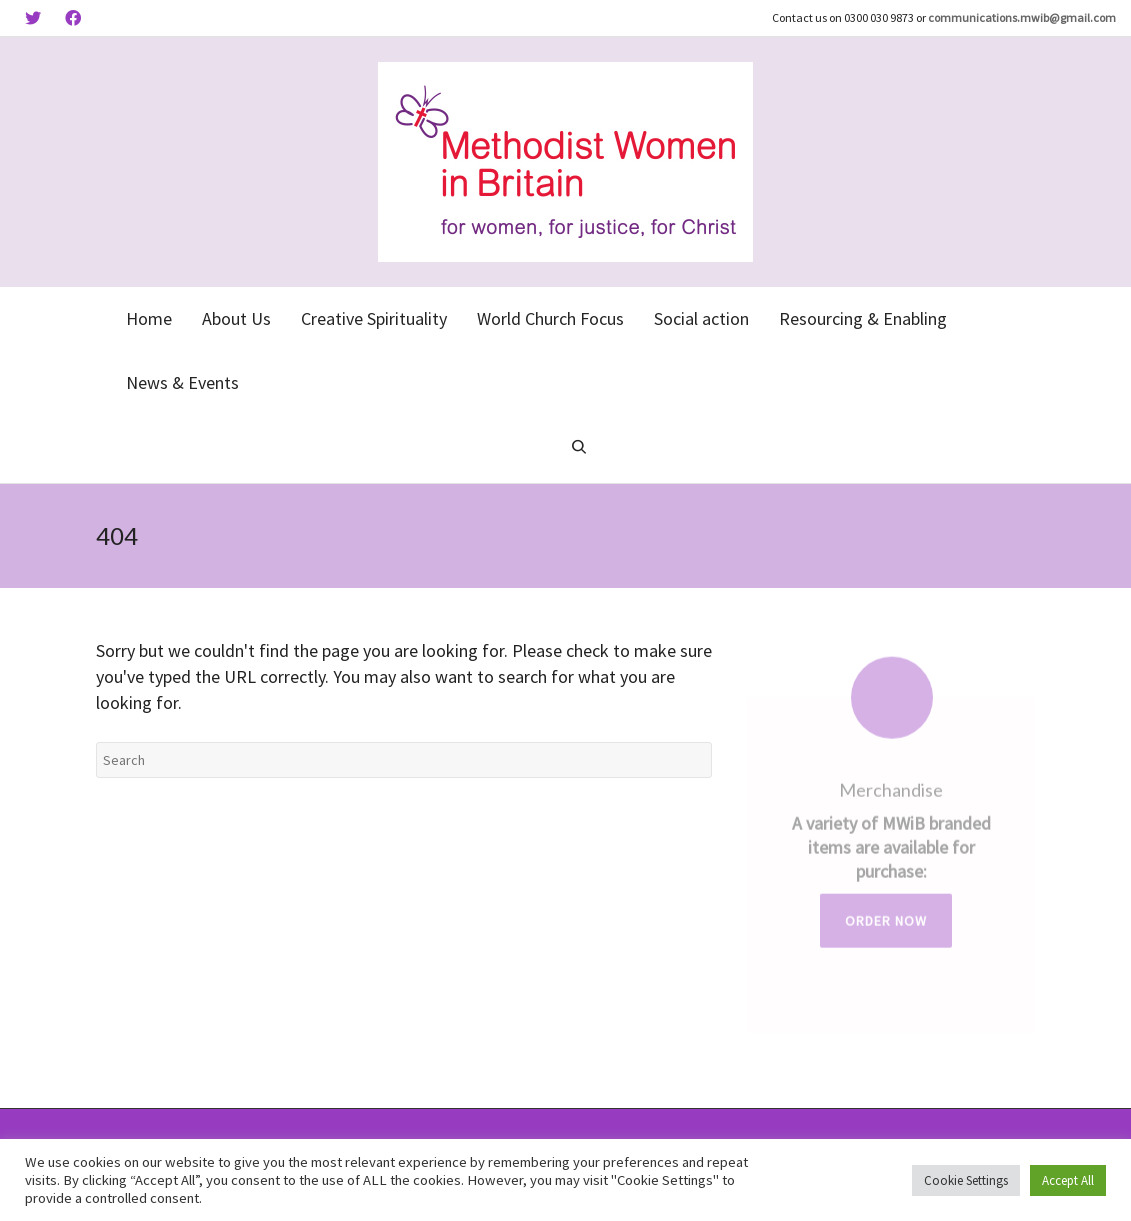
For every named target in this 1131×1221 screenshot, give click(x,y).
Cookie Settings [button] (966, 1180)
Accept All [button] (1068, 1180)
